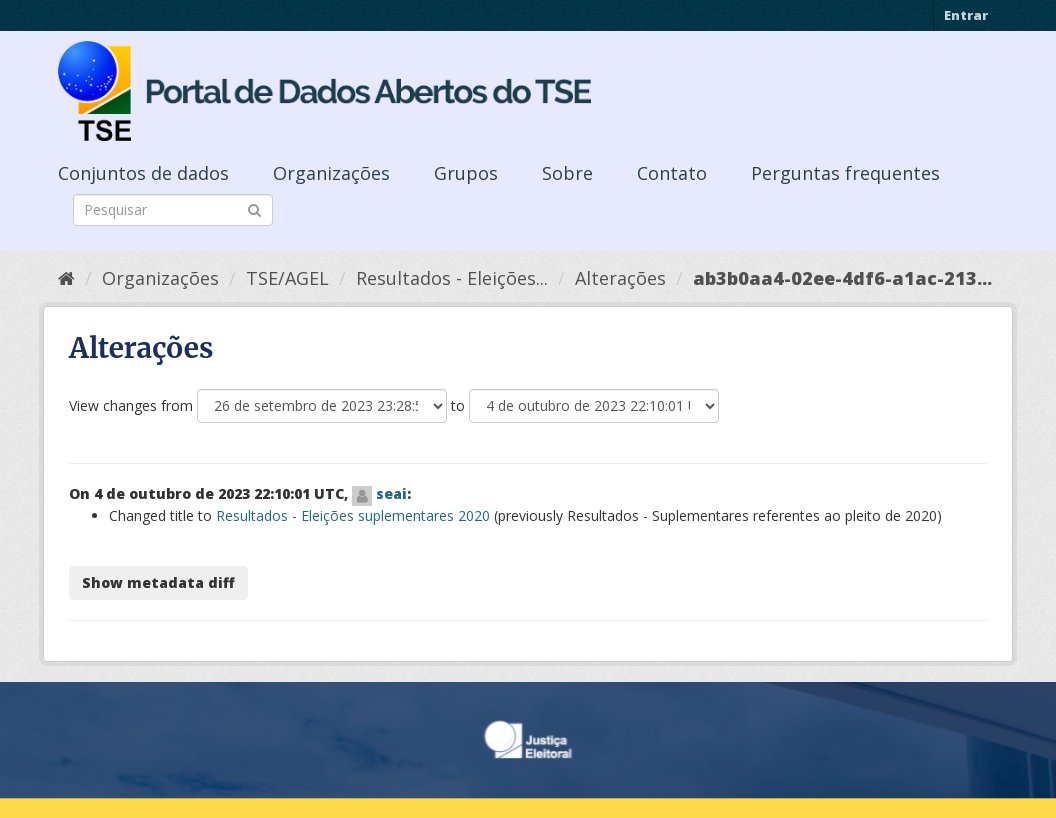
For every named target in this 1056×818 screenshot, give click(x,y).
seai (391, 493)
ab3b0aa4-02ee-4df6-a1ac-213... (842, 278)
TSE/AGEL (287, 278)
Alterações (620, 278)
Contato (672, 173)
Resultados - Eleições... (452, 278)
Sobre (567, 173)
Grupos (466, 173)
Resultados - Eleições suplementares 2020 (353, 515)
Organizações (331, 173)
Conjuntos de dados (143, 173)
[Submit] (254, 208)
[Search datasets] (173, 210)
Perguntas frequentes (845, 173)
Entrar (966, 15)
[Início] (66, 278)
